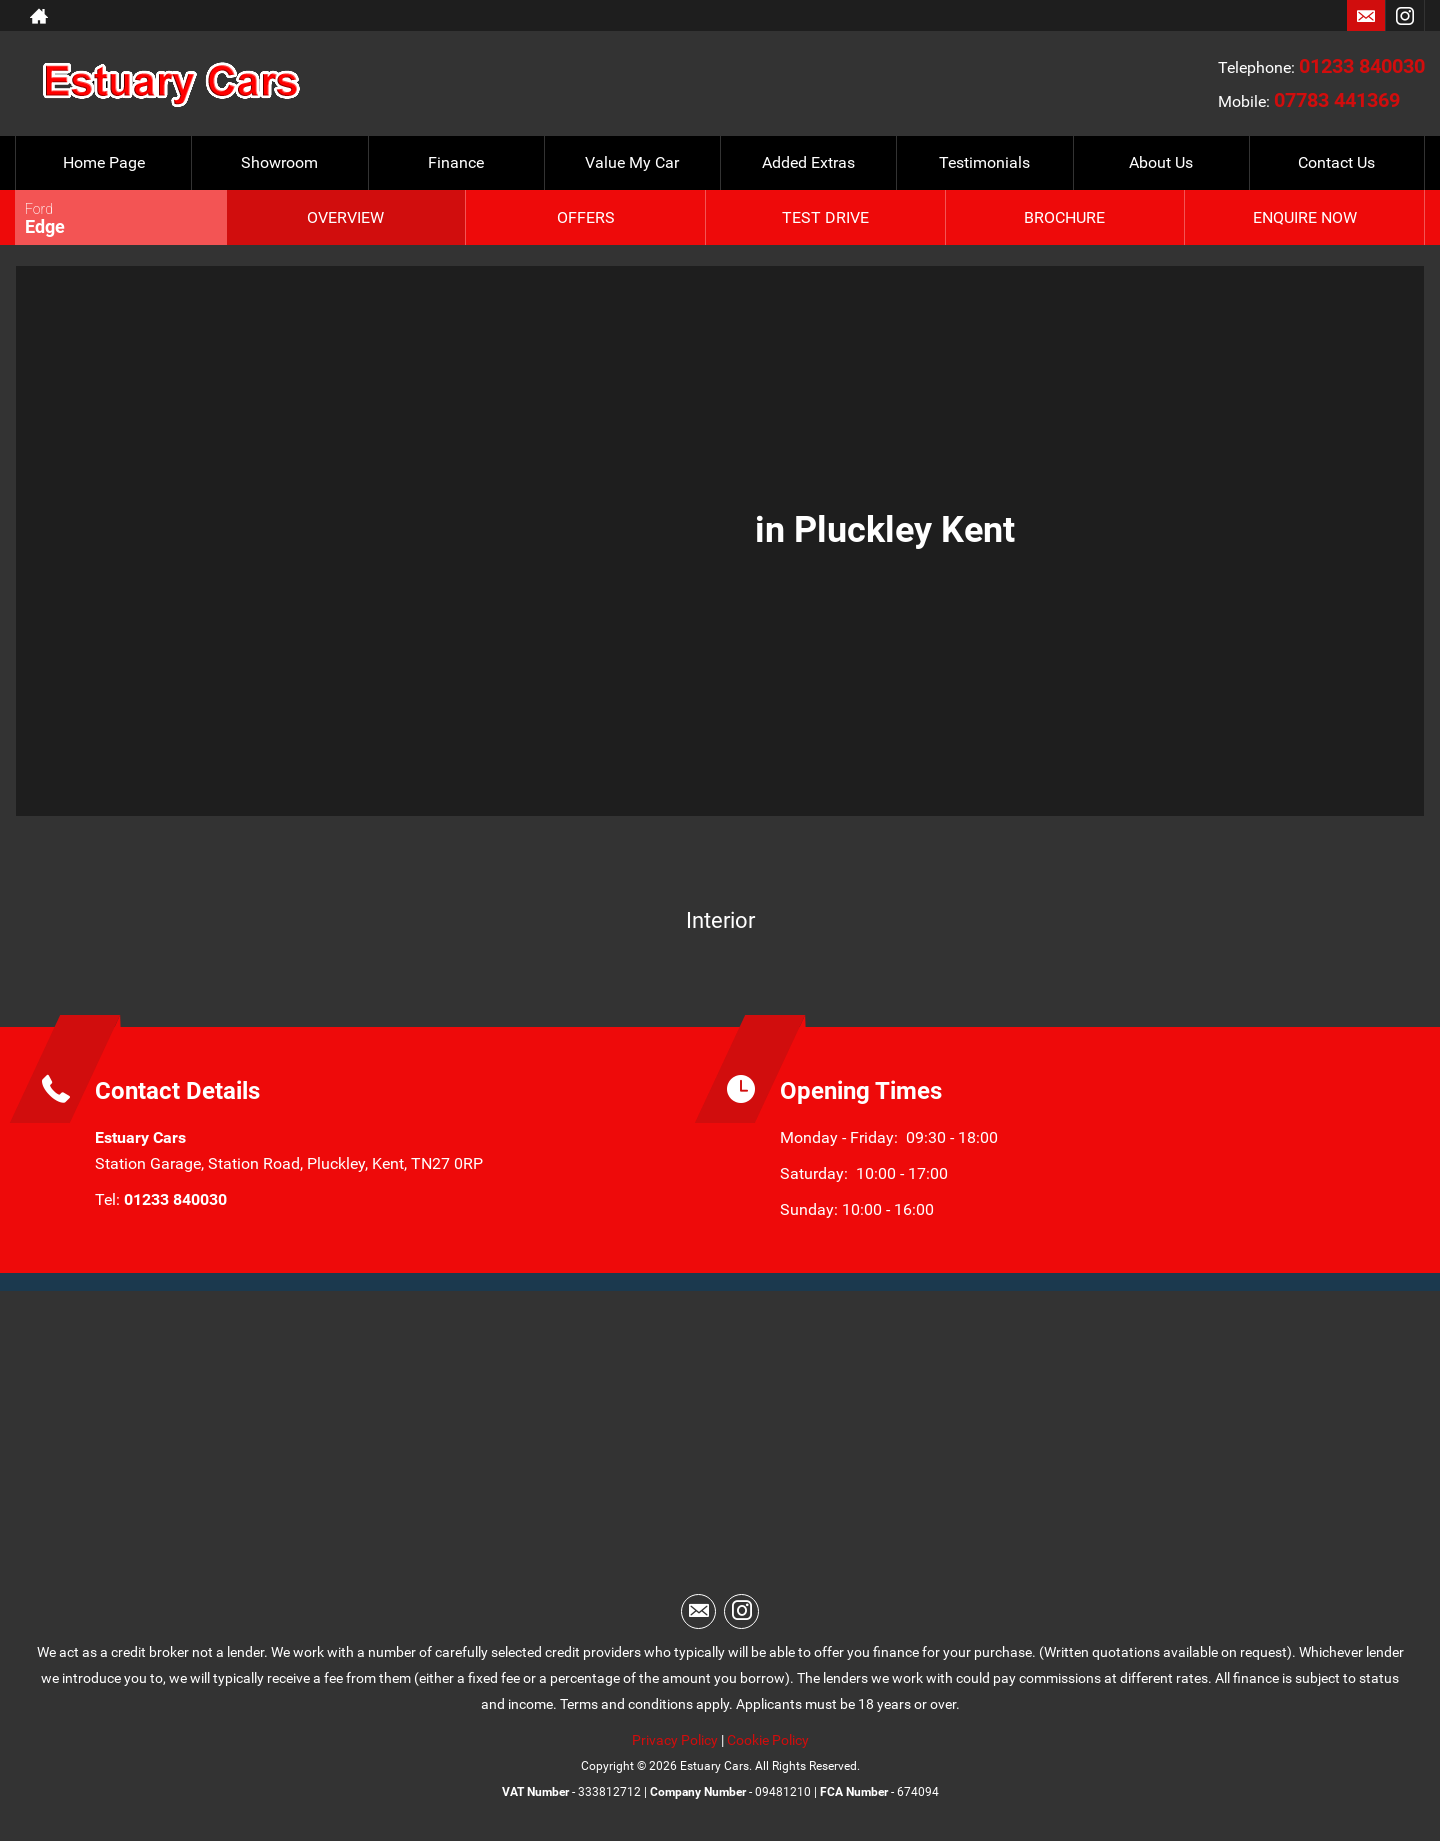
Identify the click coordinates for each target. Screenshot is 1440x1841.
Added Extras (808, 162)
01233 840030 (1362, 66)
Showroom (279, 162)
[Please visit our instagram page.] (1404, 16)
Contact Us (1336, 162)
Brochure (1064, 217)
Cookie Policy (768, 1740)
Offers (586, 217)
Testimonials (984, 162)
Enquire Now (1305, 217)
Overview (345, 217)
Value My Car (632, 162)
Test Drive (825, 217)
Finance (456, 162)
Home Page (104, 162)
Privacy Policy (675, 1740)
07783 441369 (1337, 100)
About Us (1161, 162)
